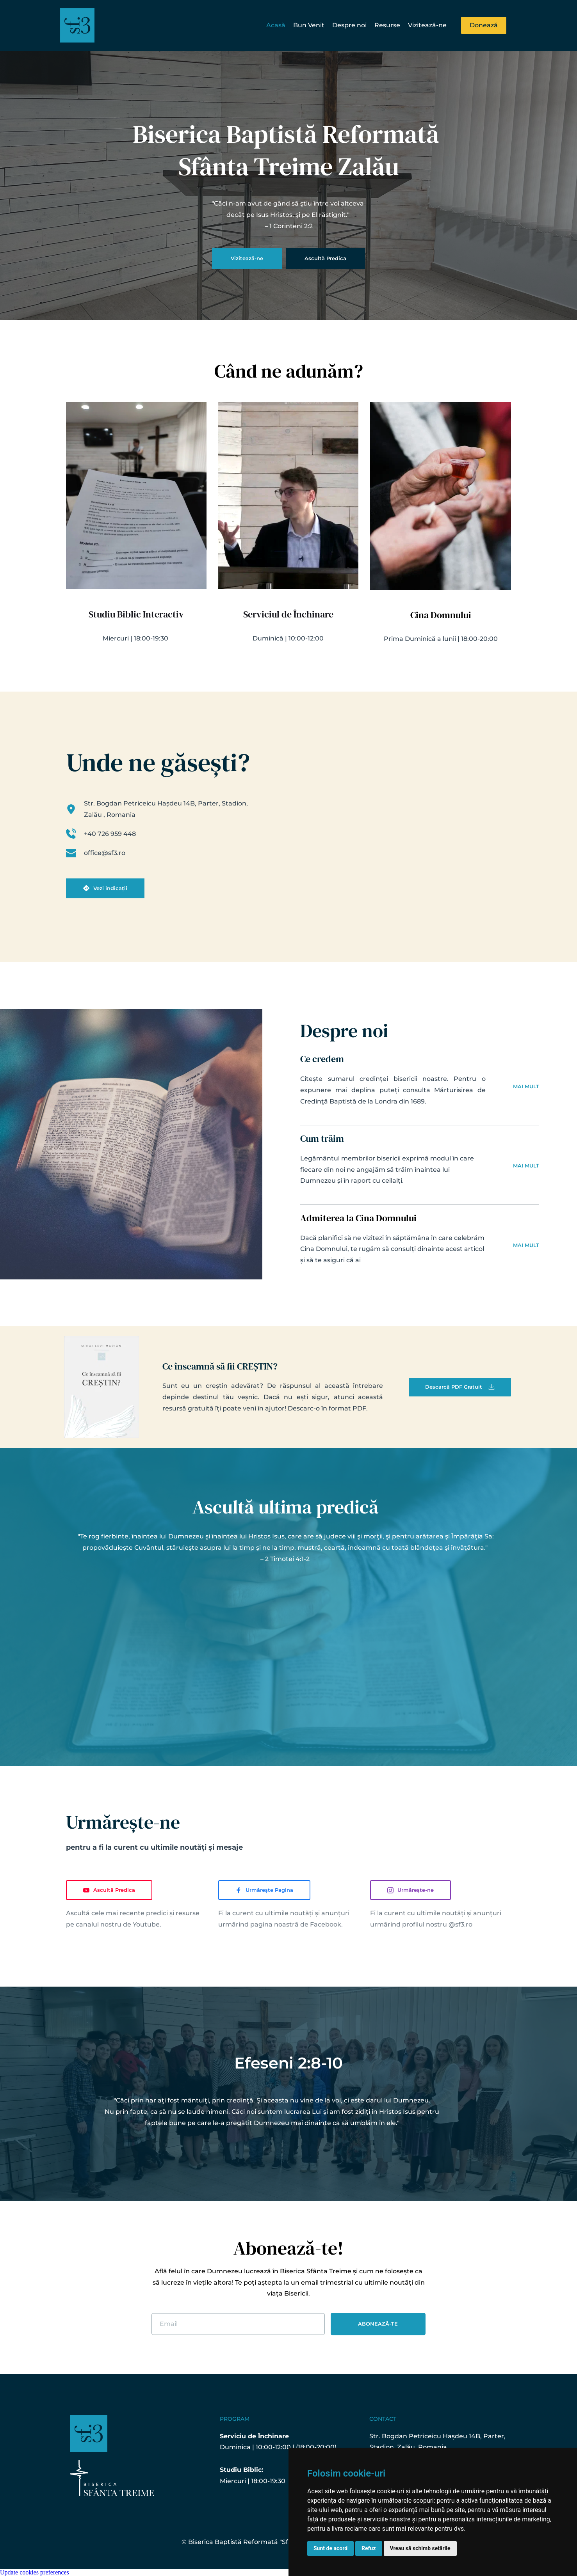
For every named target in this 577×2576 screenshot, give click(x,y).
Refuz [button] (369, 2548)
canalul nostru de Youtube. (118, 1924)
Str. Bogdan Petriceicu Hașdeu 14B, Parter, (438, 2436)
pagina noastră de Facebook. (296, 1924)
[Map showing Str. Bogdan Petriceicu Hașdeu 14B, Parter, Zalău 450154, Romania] (394, 833)
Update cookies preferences (34, 2572)
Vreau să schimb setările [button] (420, 2548)
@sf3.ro (460, 1924)
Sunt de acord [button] (330, 2548)
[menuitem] (275, 25)
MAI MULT (526, 1086)
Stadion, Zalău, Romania (408, 2447)
